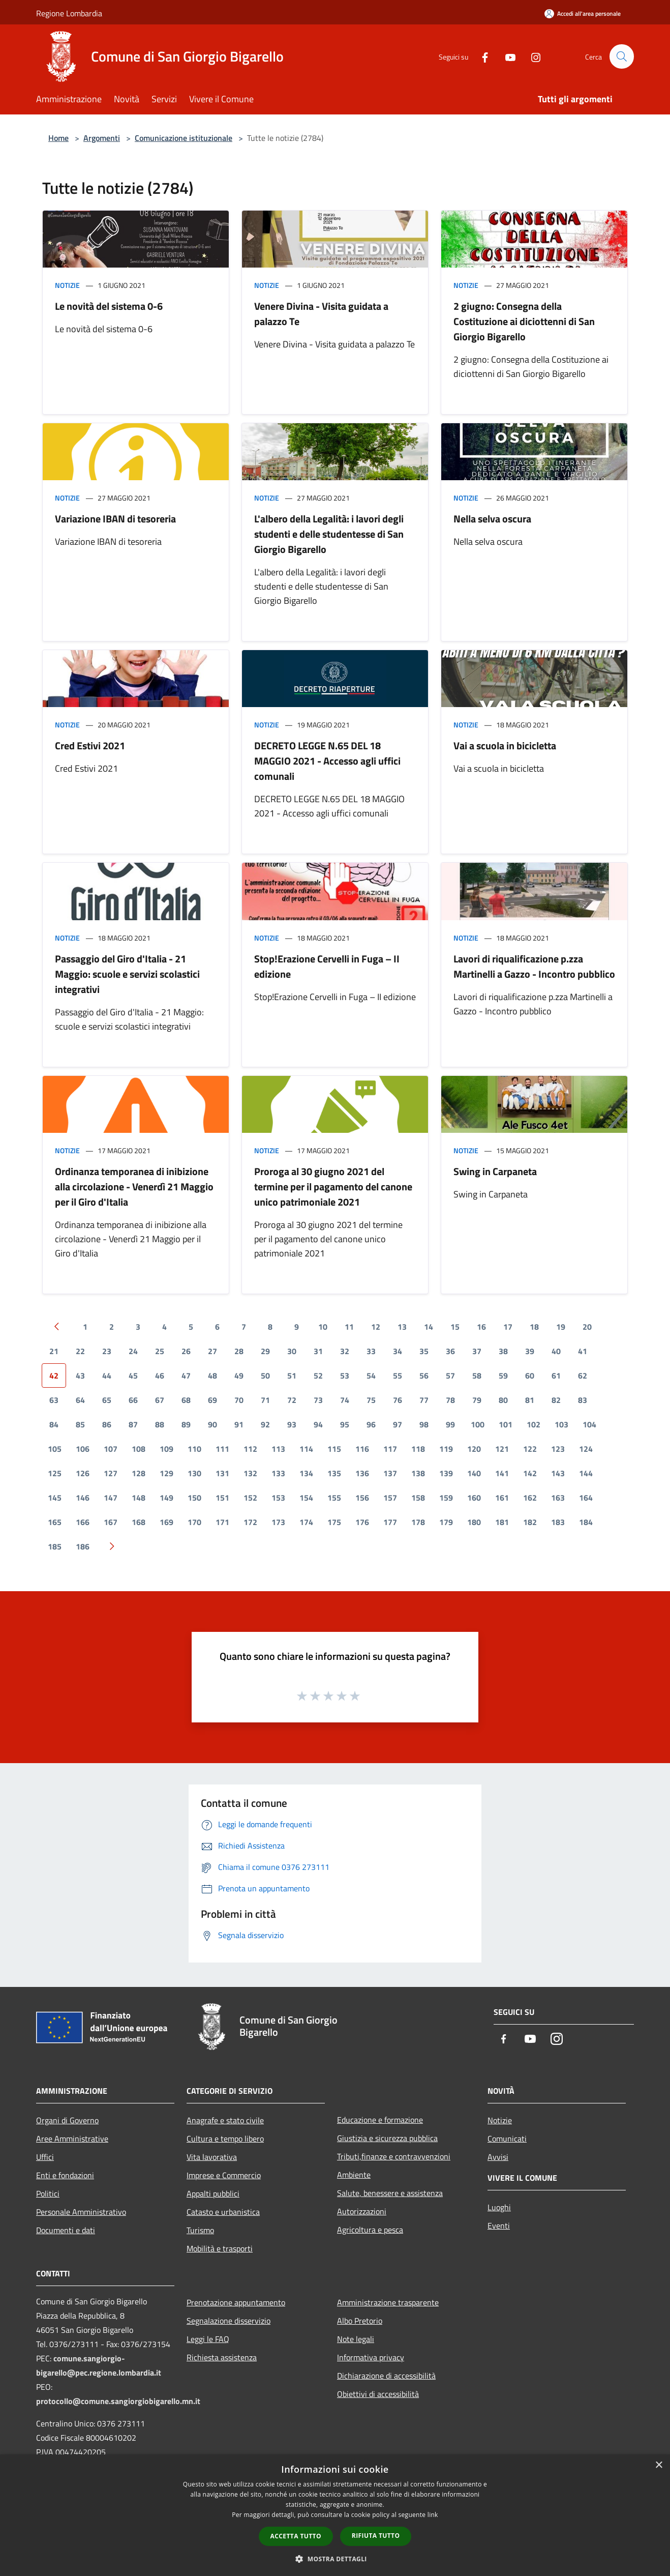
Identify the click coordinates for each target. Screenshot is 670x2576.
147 (110, 1497)
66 (133, 1400)
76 (397, 1400)
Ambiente (354, 2175)
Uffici (45, 2157)
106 (82, 1449)
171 (222, 1522)
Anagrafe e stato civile (225, 2120)
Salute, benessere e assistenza (390, 2193)
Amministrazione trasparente (388, 2302)
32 (344, 1351)
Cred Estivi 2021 (90, 745)
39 (529, 1351)
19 (560, 1327)
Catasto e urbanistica (223, 2212)
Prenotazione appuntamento (236, 2302)
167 (110, 1522)
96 (371, 1424)
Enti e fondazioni (65, 2175)
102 (533, 1424)
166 (82, 1522)
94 (318, 1424)
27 (212, 1351)
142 (530, 1473)
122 (530, 1449)
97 (397, 1424)
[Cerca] (622, 56)
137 (390, 1473)
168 (138, 1522)
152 (250, 1497)
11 (349, 1327)
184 (586, 1522)
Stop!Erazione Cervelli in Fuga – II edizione (327, 966)
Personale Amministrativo (81, 2212)
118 (418, 1449)
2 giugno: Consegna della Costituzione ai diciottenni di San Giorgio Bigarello (524, 321)
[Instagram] (531, 56)
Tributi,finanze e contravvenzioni (393, 2156)
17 (507, 1327)
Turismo (200, 2230)
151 (222, 1497)
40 (556, 1351)
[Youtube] (506, 56)
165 (55, 1522)
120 (474, 1449)
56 (424, 1375)
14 (428, 1327)
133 (278, 1473)
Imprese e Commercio (224, 2175)
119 (446, 1449)
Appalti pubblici (213, 2193)
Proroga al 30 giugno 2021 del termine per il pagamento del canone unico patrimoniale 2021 (333, 1186)
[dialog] (335, 2515)
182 (530, 1522)
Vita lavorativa (212, 2157)
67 (159, 1400)
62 (582, 1375)
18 (534, 1327)
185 (55, 1546)
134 (306, 1473)
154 (306, 1497)
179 (446, 1522)
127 (110, 1473)
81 (529, 1400)
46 (159, 1375)
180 (474, 1522)
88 (159, 1424)
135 (334, 1473)
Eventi (499, 2225)
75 (371, 1400)
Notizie (67, 285)
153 (278, 1497)
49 (238, 1375)
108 (138, 1449)
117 (390, 1449)
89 (186, 1424)
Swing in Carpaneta (495, 1171)
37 (476, 1351)
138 (418, 1473)
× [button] (658, 2465)
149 (166, 1497)
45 (133, 1375)
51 (291, 1375)
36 (450, 1351)
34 (397, 1351)
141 (502, 1473)
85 (80, 1424)
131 (222, 1473)
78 (450, 1400)
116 (362, 1449)
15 (455, 1327)
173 (278, 1522)
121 (502, 1449)
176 (362, 1522)
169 (166, 1522)
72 (291, 1400)
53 (344, 1375)
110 (194, 1449)
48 (212, 1375)
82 (556, 1400)
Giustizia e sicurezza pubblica (387, 2138)
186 (82, 1546)
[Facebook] (480, 56)
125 (55, 1473)
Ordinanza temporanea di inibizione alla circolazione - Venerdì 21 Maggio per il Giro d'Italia (134, 1186)
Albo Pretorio (359, 2321)
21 (53, 1351)
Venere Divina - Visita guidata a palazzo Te (321, 313)
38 (503, 1351)
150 (194, 1497)
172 (250, 1522)
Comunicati (507, 2138)
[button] (335, 2559)
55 (397, 1375)
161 (502, 1497)
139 (446, 1473)
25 (159, 1351)
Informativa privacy (370, 2357)
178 (418, 1522)
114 (306, 1449)
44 (106, 1375)
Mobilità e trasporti (220, 2248)
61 (556, 1375)
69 (212, 1400)
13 (402, 1327)
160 (474, 1497)
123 (558, 1449)
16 (481, 1327)
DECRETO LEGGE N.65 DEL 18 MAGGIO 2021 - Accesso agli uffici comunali (327, 761)
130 (194, 1473)
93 (291, 1424)
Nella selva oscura (492, 518)
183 (558, 1522)
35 (424, 1351)
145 (55, 1497)
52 (318, 1375)
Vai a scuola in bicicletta (504, 745)
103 (561, 1424)
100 (477, 1424)
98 (424, 1424)
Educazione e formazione (380, 2120)
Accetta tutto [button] (295, 2536)
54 (371, 1375)
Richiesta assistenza (222, 2357)
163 (558, 1497)
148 (138, 1497)
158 (418, 1497)
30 (291, 1351)
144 (586, 1473)
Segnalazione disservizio (228, 2321)
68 (186, 1400)
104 (589, 1424)
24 (133, 1351)
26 (186, 1351)
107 (110, 1449)
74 (344, 1400)
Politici (47, 2193)
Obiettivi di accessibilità (378, 2394)
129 (166, 1473)
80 (503, 1400)
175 (334, 1522)
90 (212, 1424)
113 (278, 1449)
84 (53, 1424)
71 (265, 1400)
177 (390, 1522)
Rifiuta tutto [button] (376, 2535)
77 (424, 1400)
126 (82, 1473)
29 (265, 1351)
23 (106, 1351)
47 (186, 1375)
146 (82, 1497)
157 (390, 1497)
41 (582, 1351)
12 (375, 1327)
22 (80, 1351)
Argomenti (101, 138)
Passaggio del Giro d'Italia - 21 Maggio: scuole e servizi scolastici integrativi (127, 974)
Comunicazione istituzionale (183, 138)
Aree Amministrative (72, 2138)
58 (476, 1375)
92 (265, 1424)
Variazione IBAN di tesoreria (115, 518)
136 (362, 1473)
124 (586, 1449)
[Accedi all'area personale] (582, 13)
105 (55, 1449)
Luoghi (499, 2207)
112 (250, 1449)
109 (166, 1449)
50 (265, 1375)
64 (80, 1400)
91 (238, 1424)
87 (133, 1424)
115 (334, 1449)
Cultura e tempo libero (225, 2138)
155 (334, 1497)
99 (450, 1424)
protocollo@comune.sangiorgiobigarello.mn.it (118, 2401)
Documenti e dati (65, 2230)
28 (238, 1351)
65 (106, 1400)
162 (530, 1497)
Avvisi (498, 2157)
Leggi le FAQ (208, 2339)
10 (322, 1327)
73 (318, 1400)
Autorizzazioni (361, 2211)
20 (587, 1327)
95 (344, 1424)
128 (138, 1473)
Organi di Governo (67, 2120)
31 (318, 1351)
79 (476, 1400)
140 (474, 1473)
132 (250, 1473)
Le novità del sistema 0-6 (109, 306)
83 (582, 1400)
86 (106, 1424)
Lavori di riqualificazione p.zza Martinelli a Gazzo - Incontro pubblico (534, 966)
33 (371, 1351)
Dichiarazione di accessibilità (386, 2375)
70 (238, 1400)
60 (529, 1375)
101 (505, 1424)
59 (503, 1375)
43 (80, 1375)
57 (450, 1375)
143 (558, 1473)
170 (194, 1522)
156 (362, 1497)
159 (446, 1497)
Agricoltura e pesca (370, 2229)
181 (502, 1522)
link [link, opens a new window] (433, 2514)
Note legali (355, 2339)
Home (58, 138)
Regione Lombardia (69, 13)
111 (222, 1449)
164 (586, 1497)
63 (53, 1400)
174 (306, 1522)
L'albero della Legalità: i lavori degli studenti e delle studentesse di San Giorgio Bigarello (329, 534)
